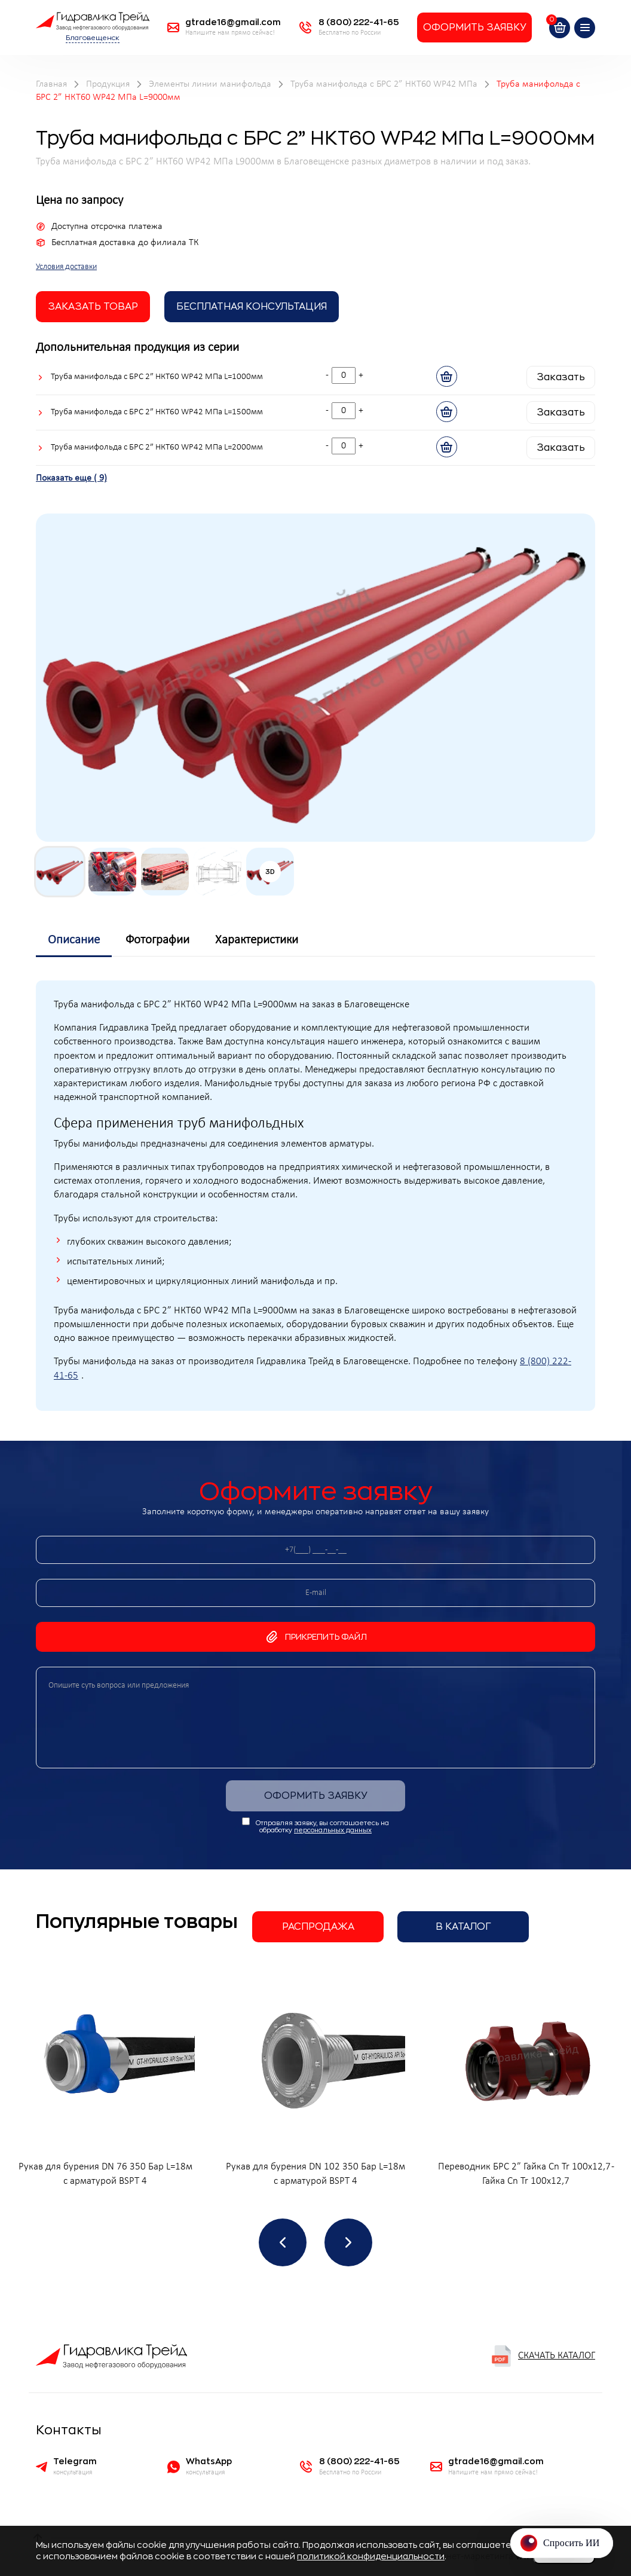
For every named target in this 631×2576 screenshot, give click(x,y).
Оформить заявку (474, 27)
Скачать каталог (543, 2356)
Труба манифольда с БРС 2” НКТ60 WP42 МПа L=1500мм (157, 412)
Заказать (561, 377)
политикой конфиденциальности (371, 2556)
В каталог (463, 1927)
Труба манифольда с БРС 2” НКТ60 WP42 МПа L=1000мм (157, 376)
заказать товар (93, 306)
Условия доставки (66, 266)
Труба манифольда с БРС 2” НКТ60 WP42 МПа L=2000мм (157, 447)
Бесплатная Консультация (251, 306)
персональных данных (333, 1830)
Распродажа (318, 1927)
